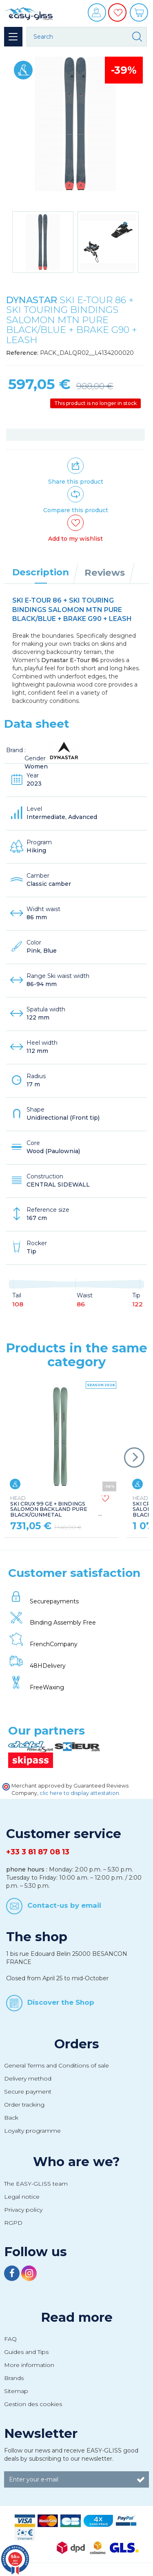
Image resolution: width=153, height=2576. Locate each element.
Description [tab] (40, 572)
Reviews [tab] (104, 572)
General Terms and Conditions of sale (56, 2065)
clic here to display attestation (79, 1793)
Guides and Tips (26, 2352)
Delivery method (27, 2078)
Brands (14, 2378)
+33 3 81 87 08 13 (37, 1851)
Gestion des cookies (33, 2404)
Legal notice (22, 2196)
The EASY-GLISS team (36, 2183)
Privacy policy (23, 2209)
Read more (77, 2317)
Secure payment (27, 2091)
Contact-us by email (64, 1905)
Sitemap (16, 2391)
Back (11, 2117)
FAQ (10, 2339)
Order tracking (24, 2104)
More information (29, 2365)
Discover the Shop (60, 2002)
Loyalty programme (32, 2130)
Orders (76, 2044)
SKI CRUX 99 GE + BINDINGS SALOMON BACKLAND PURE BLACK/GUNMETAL (48, 1506)
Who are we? (76, 2161)
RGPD (13, 2222)
